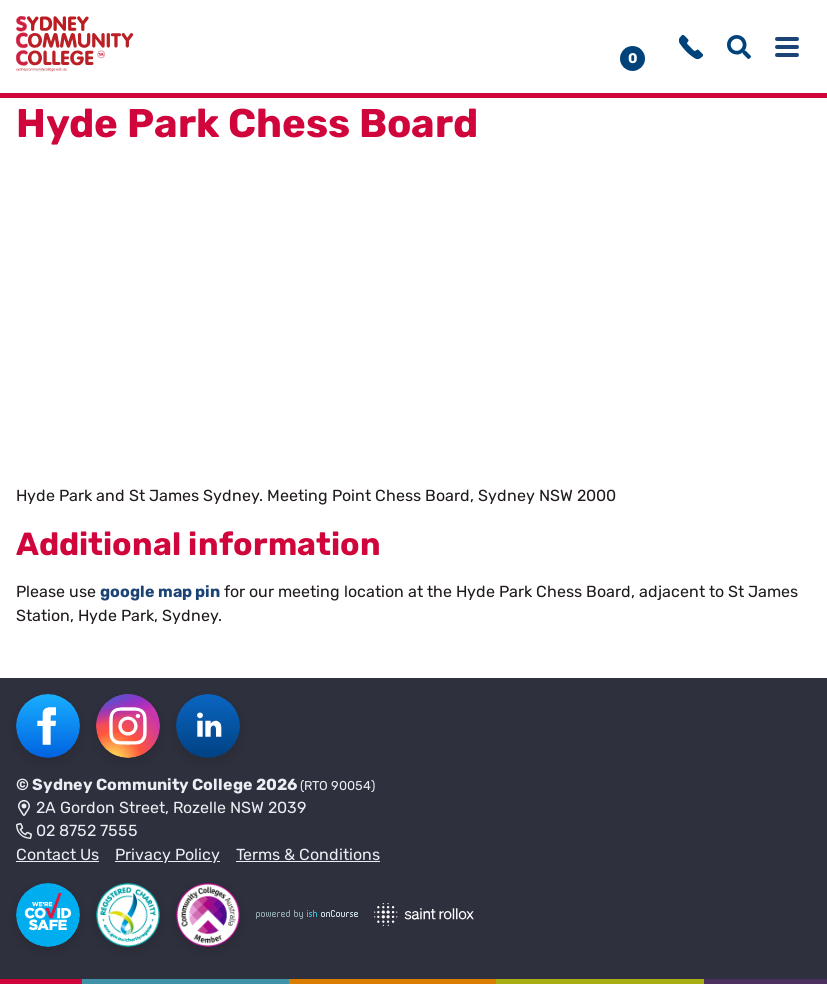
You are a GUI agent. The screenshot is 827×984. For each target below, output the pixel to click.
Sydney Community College (142, 784)
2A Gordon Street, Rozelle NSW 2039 (161, 809)
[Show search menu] (739, 47)
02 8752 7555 (77, 832)
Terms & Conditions (308, 854)
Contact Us (57, 854)
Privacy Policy (167, 854)
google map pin (160, 591)
